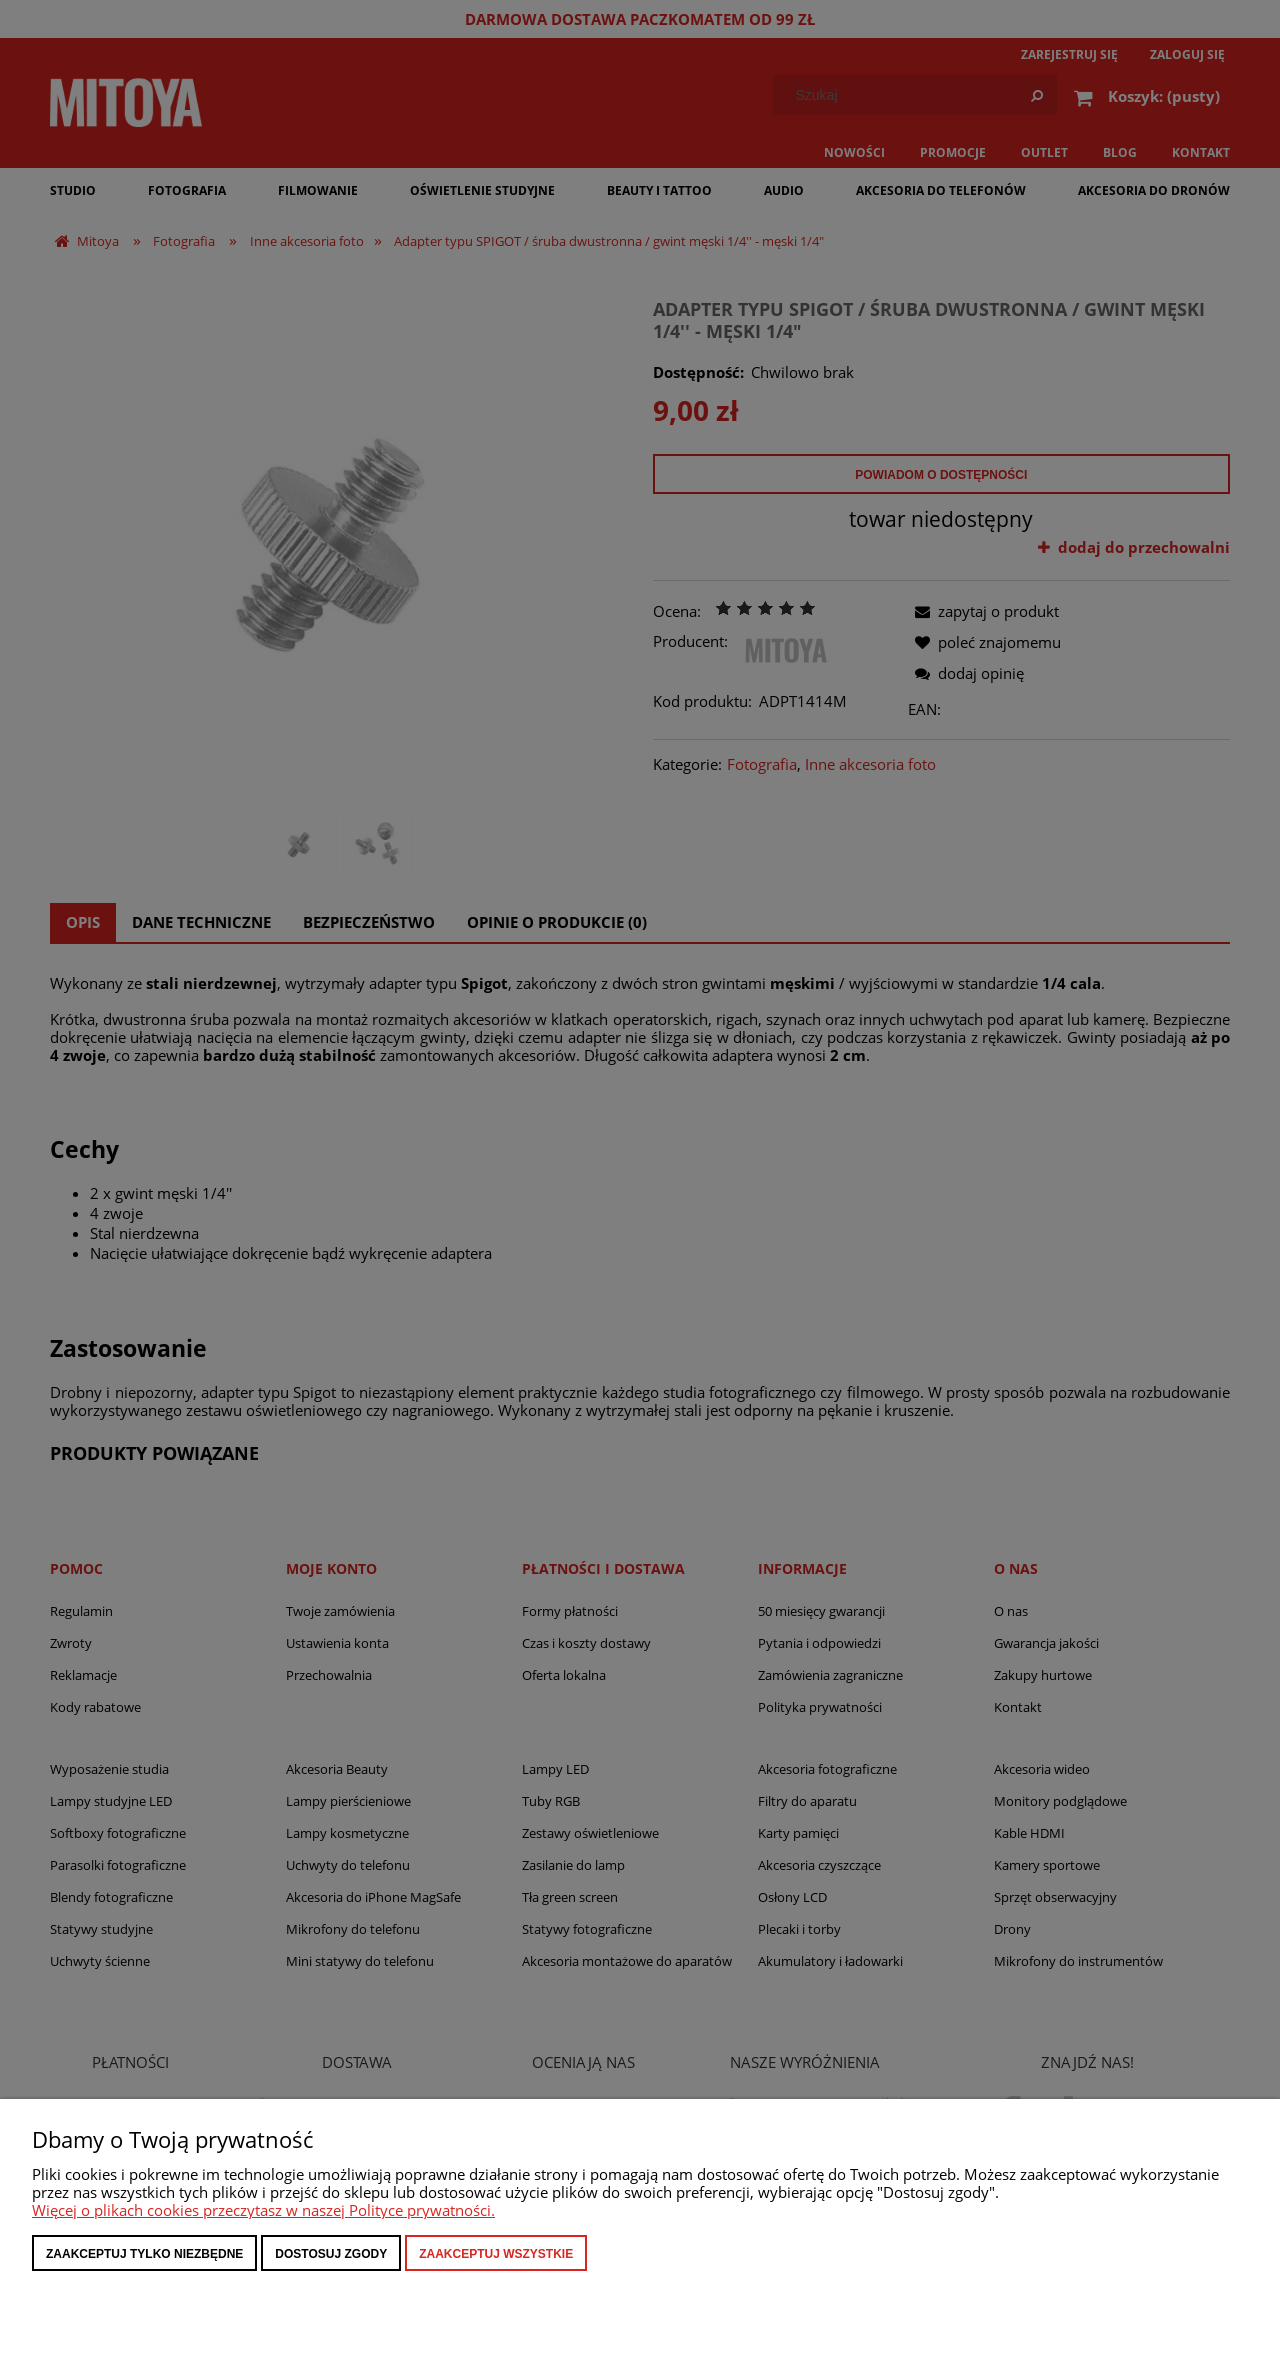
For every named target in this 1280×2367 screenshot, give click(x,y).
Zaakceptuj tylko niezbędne (144, 2254)
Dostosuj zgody (331, 2254)
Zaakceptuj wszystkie (496, 2254)
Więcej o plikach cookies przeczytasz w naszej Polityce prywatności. (263, 2210)
